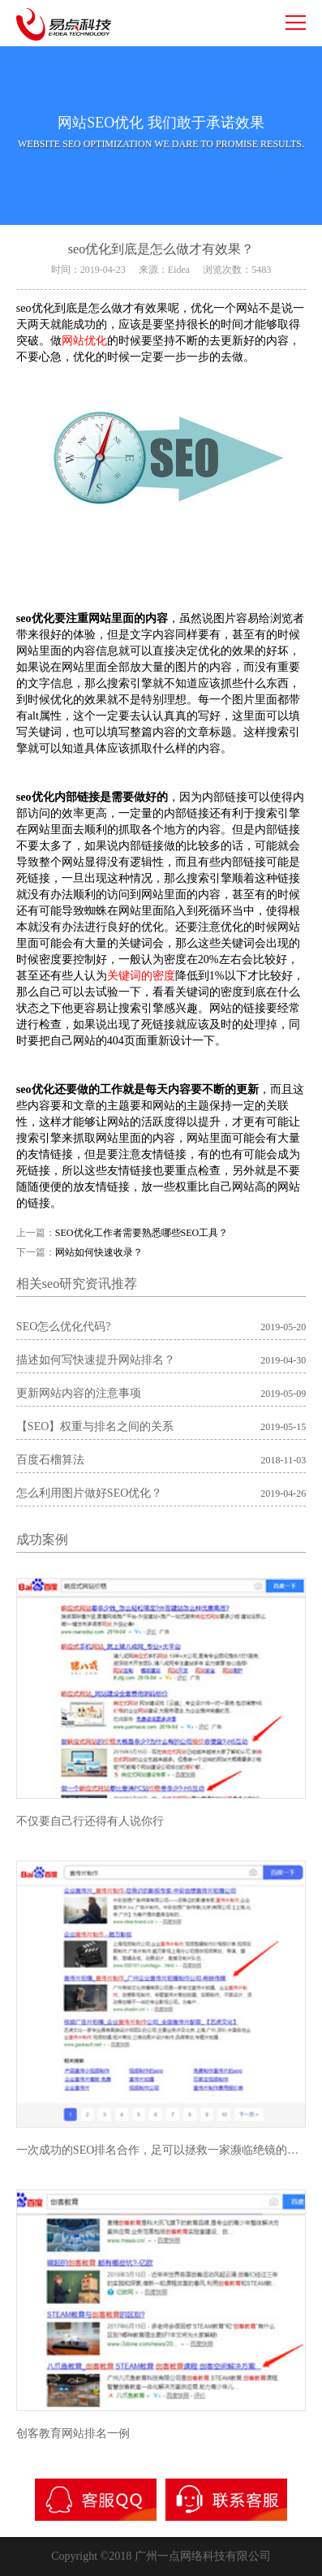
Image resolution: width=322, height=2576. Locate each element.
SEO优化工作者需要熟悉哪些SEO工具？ (141, 1232)
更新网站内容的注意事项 (78, 1393)
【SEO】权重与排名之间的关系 (95, 1426)
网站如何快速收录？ (99, 1252)
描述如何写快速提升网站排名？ (95, 1360)
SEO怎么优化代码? (63, 1326)
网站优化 (84, 341)
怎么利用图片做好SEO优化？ (89, 1493)
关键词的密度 (141, 976)
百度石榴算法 (50, 1460)
